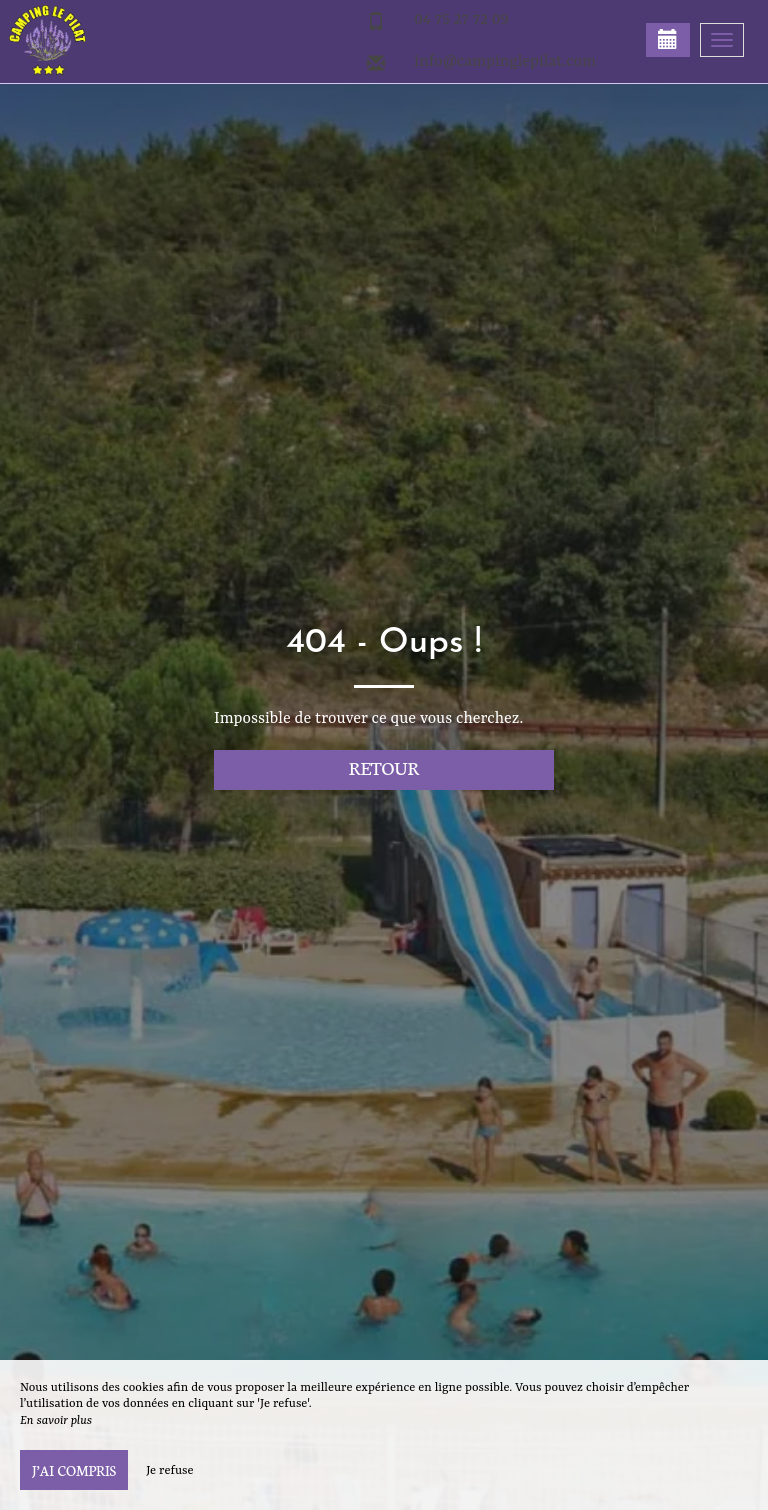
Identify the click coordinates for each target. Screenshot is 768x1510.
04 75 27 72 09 (461, 20)
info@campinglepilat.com (505, 62)
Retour (384, 767)
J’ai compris (74, 1470)
